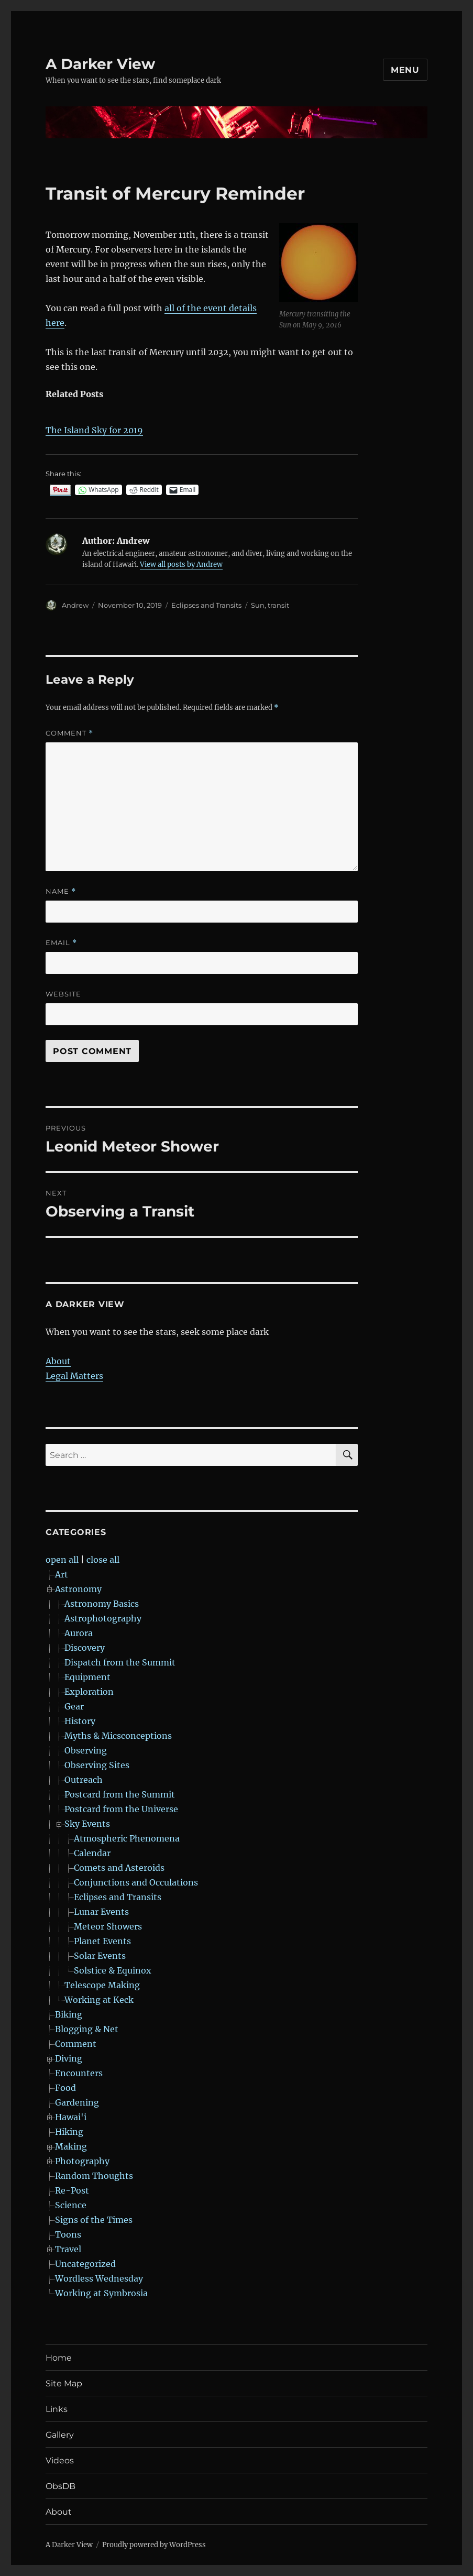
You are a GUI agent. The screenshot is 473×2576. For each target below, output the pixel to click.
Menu (405, 70)
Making (71, 2146)
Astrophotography (102, 1618)
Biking (68, 2014)
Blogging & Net (86, 2029)
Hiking (69, 2131)
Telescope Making (102, 1985)
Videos (60, 2460)
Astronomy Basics (101, 1603)
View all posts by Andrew (181, 564)
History (79, 1721)
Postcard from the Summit (119, 1794)
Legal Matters (74, 1376)
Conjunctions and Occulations (136, 1882)
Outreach (83, 1779)
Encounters (79, 2073)
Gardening (77, 2102)
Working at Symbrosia (101, 2293)
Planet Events (102, 1941)
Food (65, 2087)
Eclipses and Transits (206, 605)
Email (61, 942)
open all (62, 1559)
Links (57, 2409)
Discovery (84, 1647)
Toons (68, 2234)
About (58, 1361)
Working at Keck (99, 1999)
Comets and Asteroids (119, 1867)
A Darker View (100, 64)
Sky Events (87, 1823)
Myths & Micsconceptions (118, 1735)
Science (70, 2205)
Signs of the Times (94, 2220)
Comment (69, 733)
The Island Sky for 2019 (94, 430)
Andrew (75, 605)
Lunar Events (101, 1911)
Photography (82, 2161)
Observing (85, 1750)
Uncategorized (85, 2264)
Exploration (89, 1691)
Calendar (92, 1853)
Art (61, 1574)
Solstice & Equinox (112, 1970)
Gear (74, 1706)
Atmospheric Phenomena (127, 1838)
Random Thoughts (94, 2176)
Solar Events (100, 1955)
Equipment (87, 1677)
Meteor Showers (108, 1926)
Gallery (60, 2435)
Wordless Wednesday (99, 2278)
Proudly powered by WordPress (154, 2544)
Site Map (64, 2383)
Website (63, 994)
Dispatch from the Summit (119, 1662)
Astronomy (78, 1589)
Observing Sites (96, 1765)
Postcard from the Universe (121, 1809)
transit (278, 605)
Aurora (78, 1633)
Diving (68, 2058)
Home (59, 2358)
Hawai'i (70, 2117)
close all (102, 1559)
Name (61, 891)
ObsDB (60, 2486)
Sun (258, 605)
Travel (68, 2249)
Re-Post (72, 2190)
